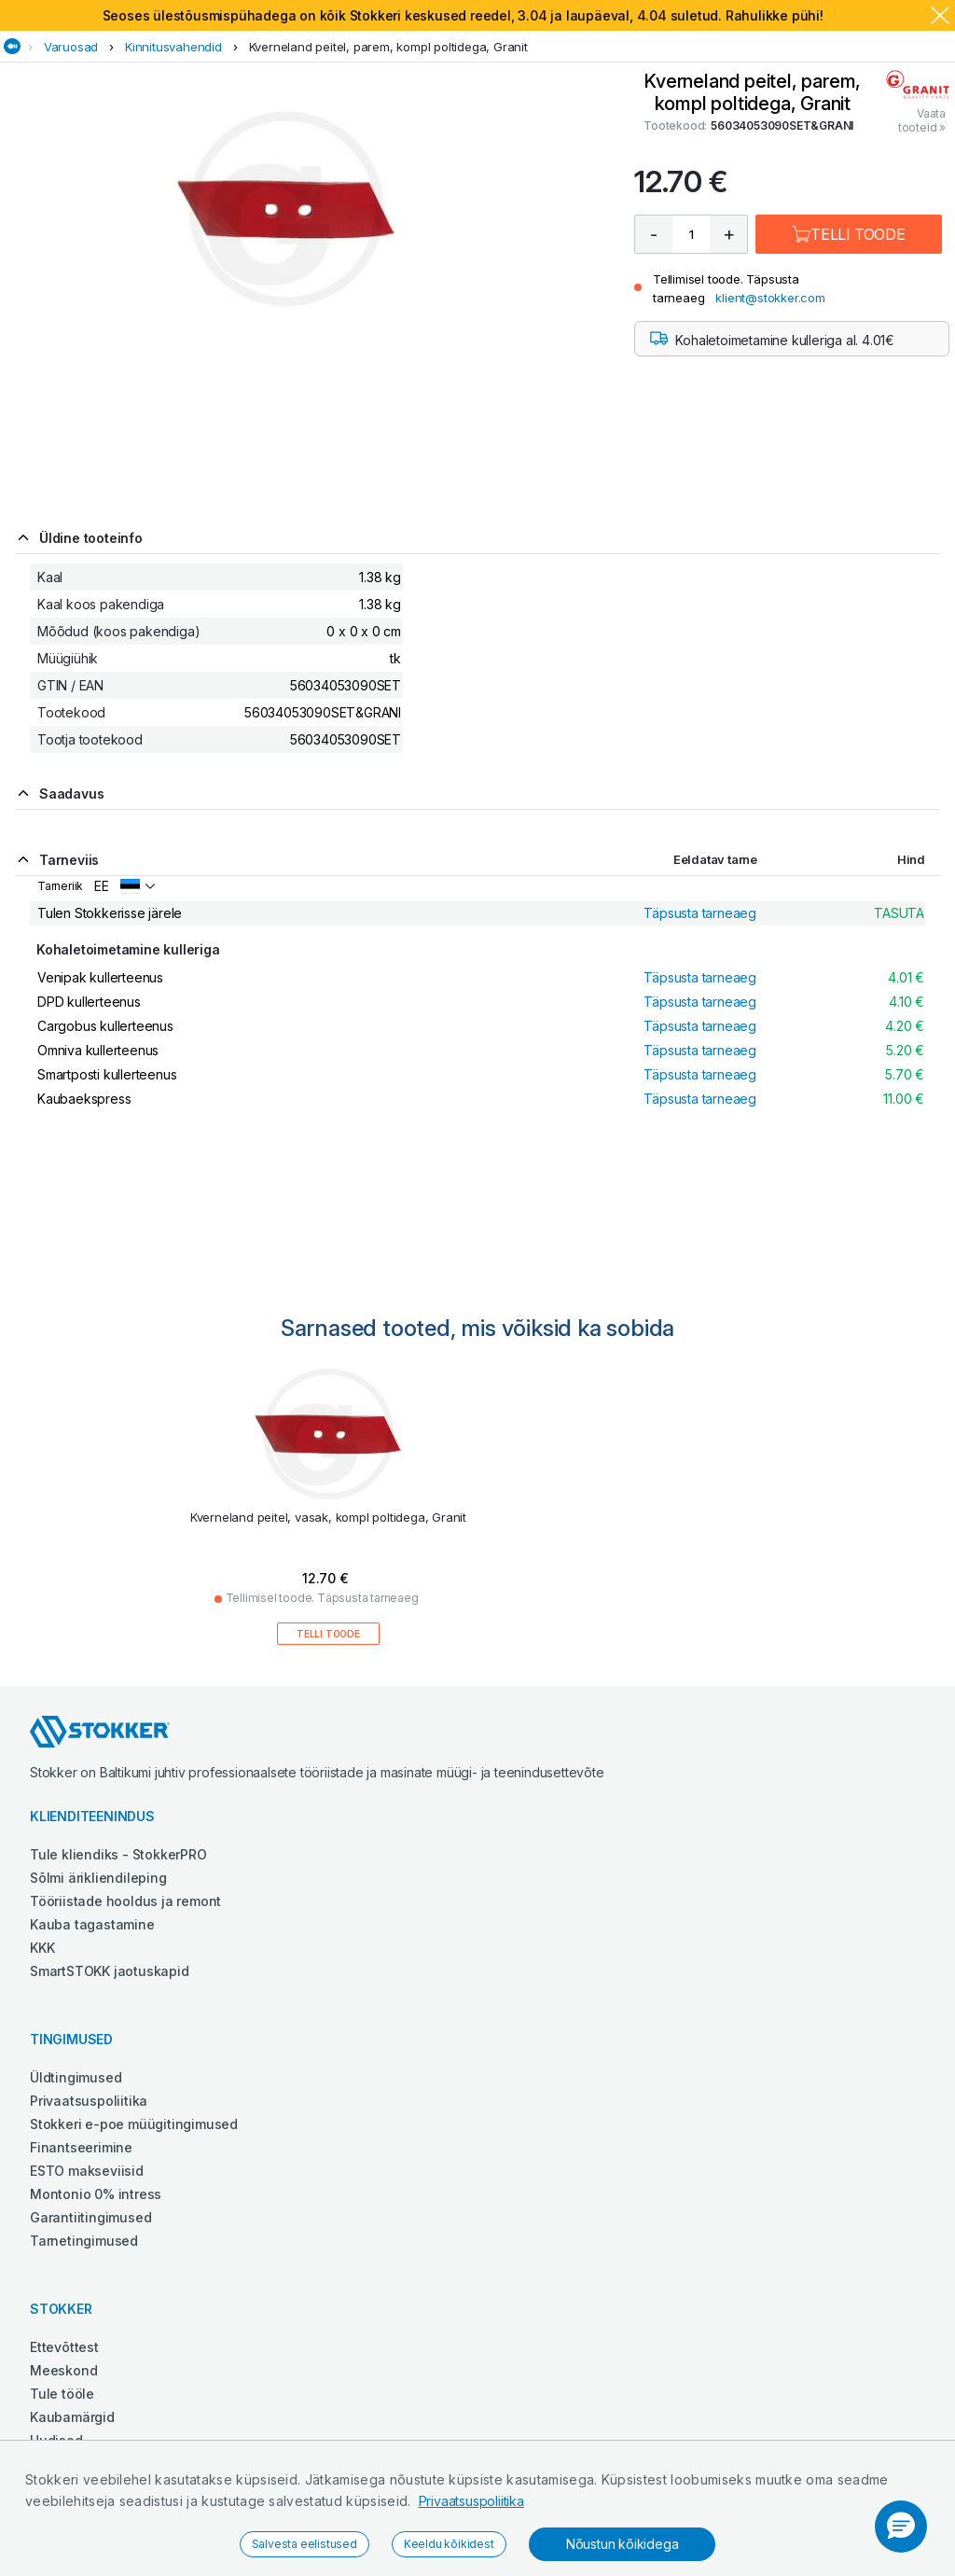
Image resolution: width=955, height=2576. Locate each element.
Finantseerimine (81, 2147)
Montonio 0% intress (95, 2194)
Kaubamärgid (72, 2417)
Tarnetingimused (84, 2241)
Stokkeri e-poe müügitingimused (134, 2124)
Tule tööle (62, 2394)
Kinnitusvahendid (173, 46)
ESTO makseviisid (87, 2171)
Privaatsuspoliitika (471, 2501)
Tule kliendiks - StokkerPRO (118, 1854)
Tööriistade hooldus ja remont (125, 1901)
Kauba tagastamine (92, 1924)
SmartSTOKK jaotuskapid (109, 1971)
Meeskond (63, 2370)
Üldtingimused (75, 2077)
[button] (901, 2526)
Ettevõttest (64, 2347)
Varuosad (71, 46)
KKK (42, 1948)
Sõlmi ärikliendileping (98, 1878)
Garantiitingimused (90, 2217)
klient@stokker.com (769, 297)
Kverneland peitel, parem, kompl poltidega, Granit (388, 46)
